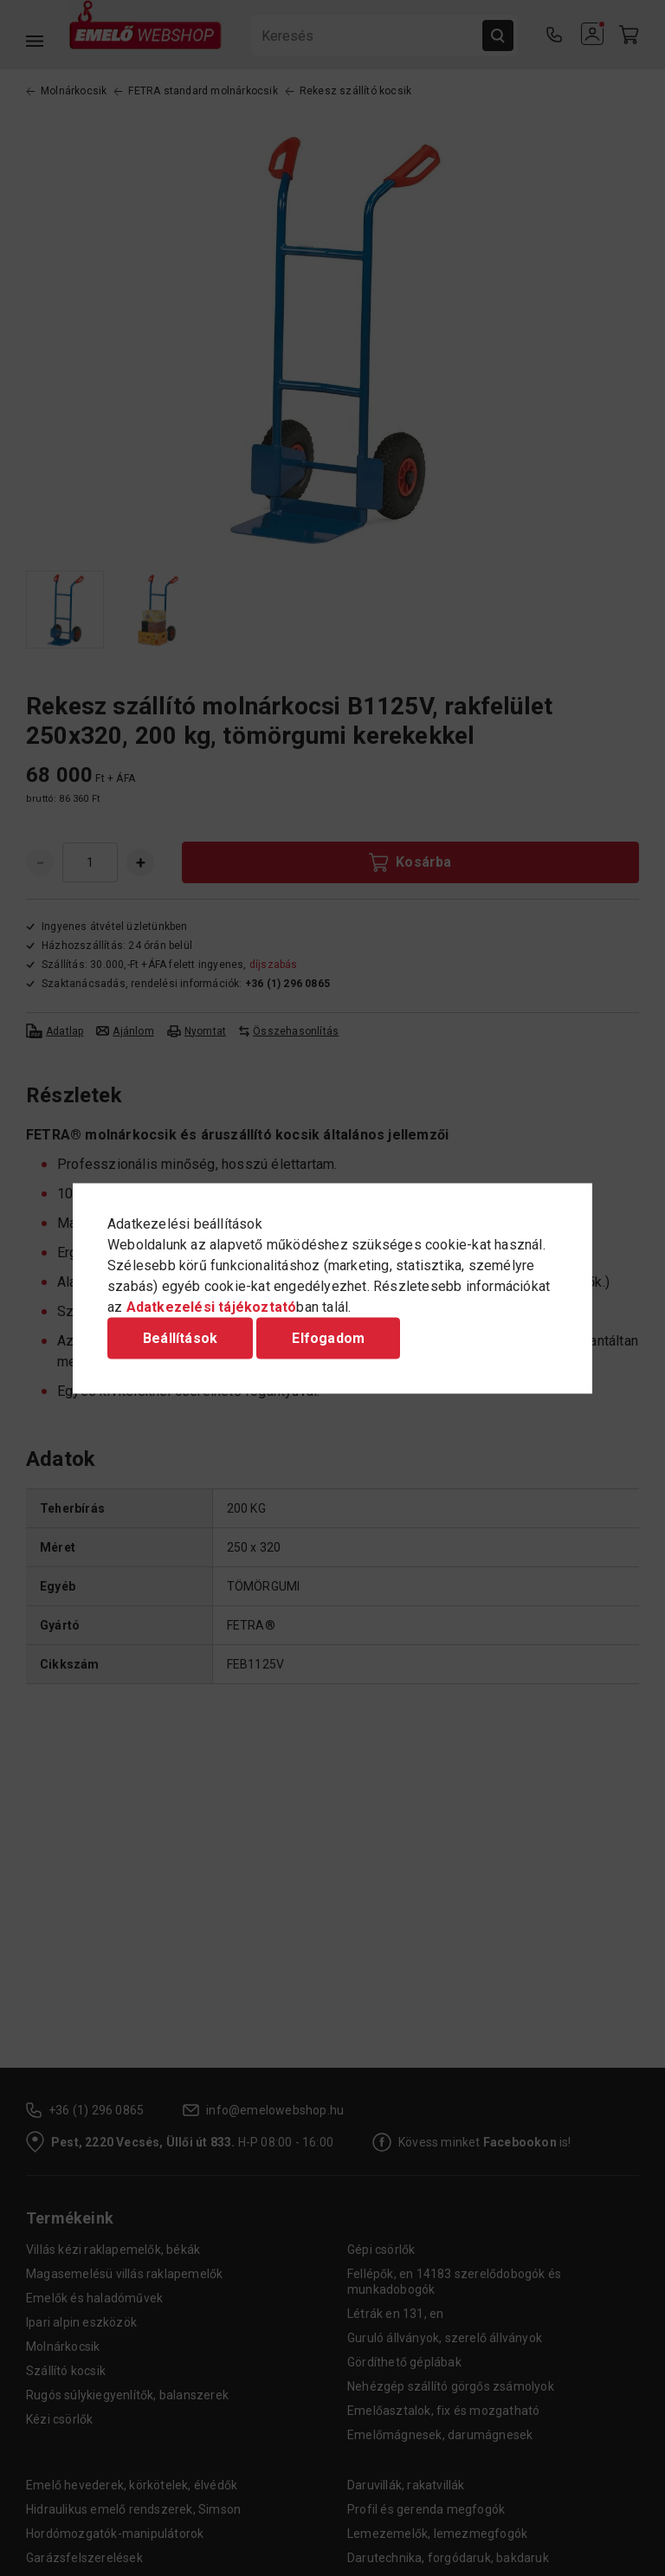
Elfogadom (328, 1337)
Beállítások (180, 1337)
